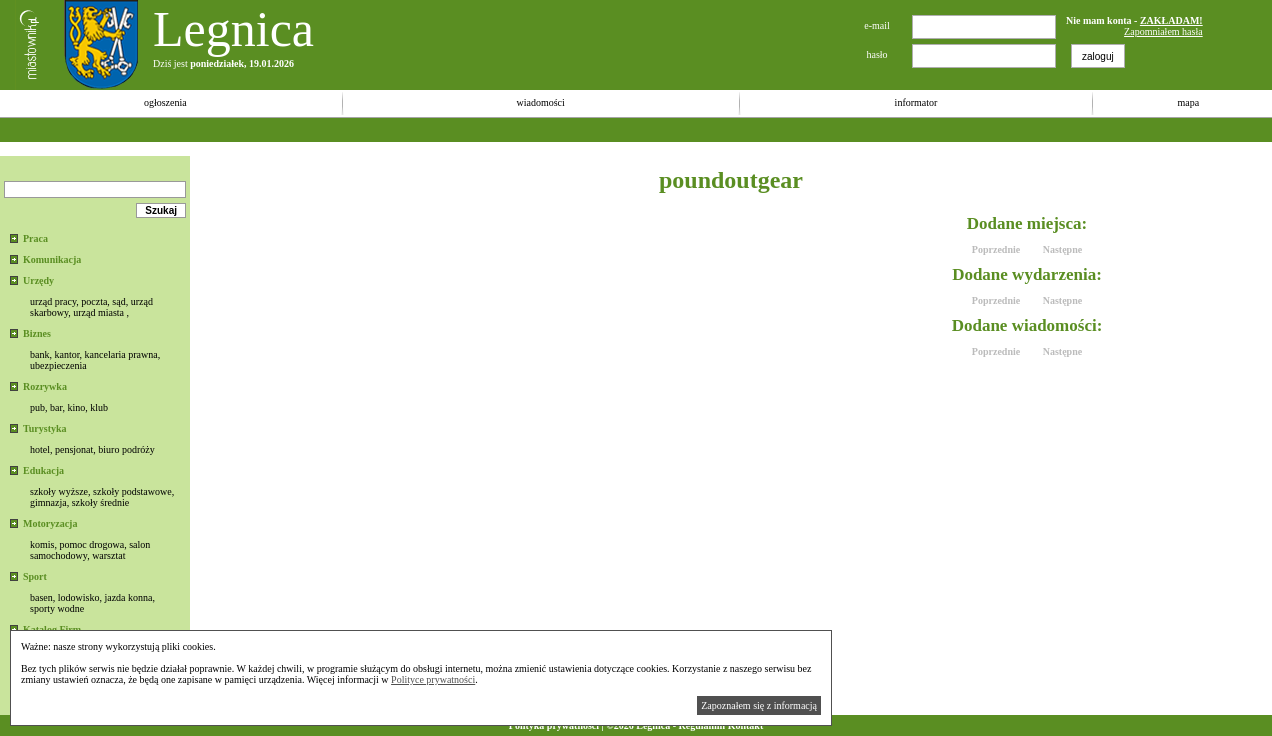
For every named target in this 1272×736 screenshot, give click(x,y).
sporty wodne (57, 608)
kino (76, 407)
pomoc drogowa (91, 544)
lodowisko (79, 597)
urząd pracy (53, 301)
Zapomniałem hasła (1163, 31)
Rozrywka (45, 386)
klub (99, 407)
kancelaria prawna (121, 354)
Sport (35, 576)
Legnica (233, 29)
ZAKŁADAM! (1171, 20)
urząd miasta (98, 312)
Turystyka (45, 428)
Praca (35, 238)
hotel (40, 449)
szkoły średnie (101, 502)
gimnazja (48, 502)
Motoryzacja (50, 523)
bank (39, 354)
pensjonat (74, 449)
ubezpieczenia (58, 365)
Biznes (37, 333)
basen (41, 597)
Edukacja (43, 470)
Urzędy (38, 280)
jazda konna (128, 597)
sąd (118, 301)
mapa (1188, 102)
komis (42, 544)
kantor (66, 354)
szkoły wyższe (59, 491)
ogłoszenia (165, 102)
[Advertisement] (364, 129)
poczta (94, 301)
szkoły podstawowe (132, 491)
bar (56, 407)
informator (916, 102)
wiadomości (540, 102)
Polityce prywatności (433, 679)
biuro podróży (126, 449)
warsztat (108, 555)
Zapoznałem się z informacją (759, 705)
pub (37, 407)
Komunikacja (52, 259)
